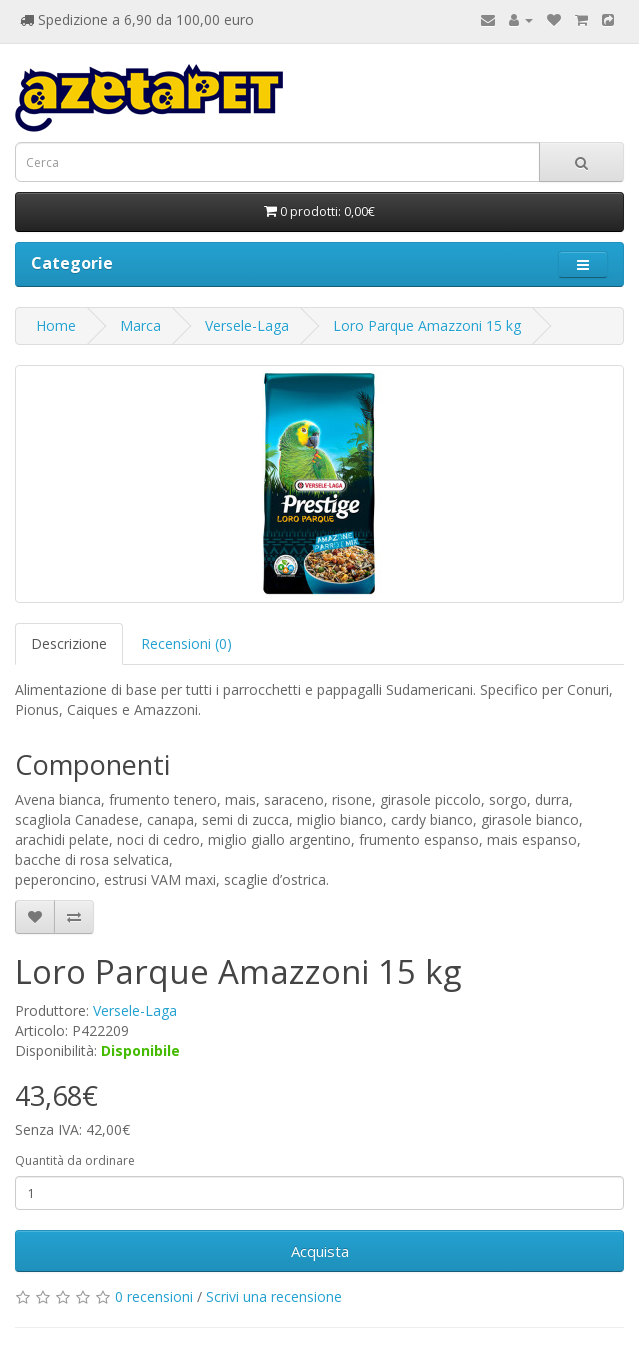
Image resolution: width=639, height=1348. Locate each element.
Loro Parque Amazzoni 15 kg (427, 325)
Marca (140, 325)
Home (56, 325)
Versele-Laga (247, 325)
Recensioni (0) (186, 643)
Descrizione (69, 643)
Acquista (320, 1251)
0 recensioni (154, 1296)
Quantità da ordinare (75, 1160)
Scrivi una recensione (274, 1296)
